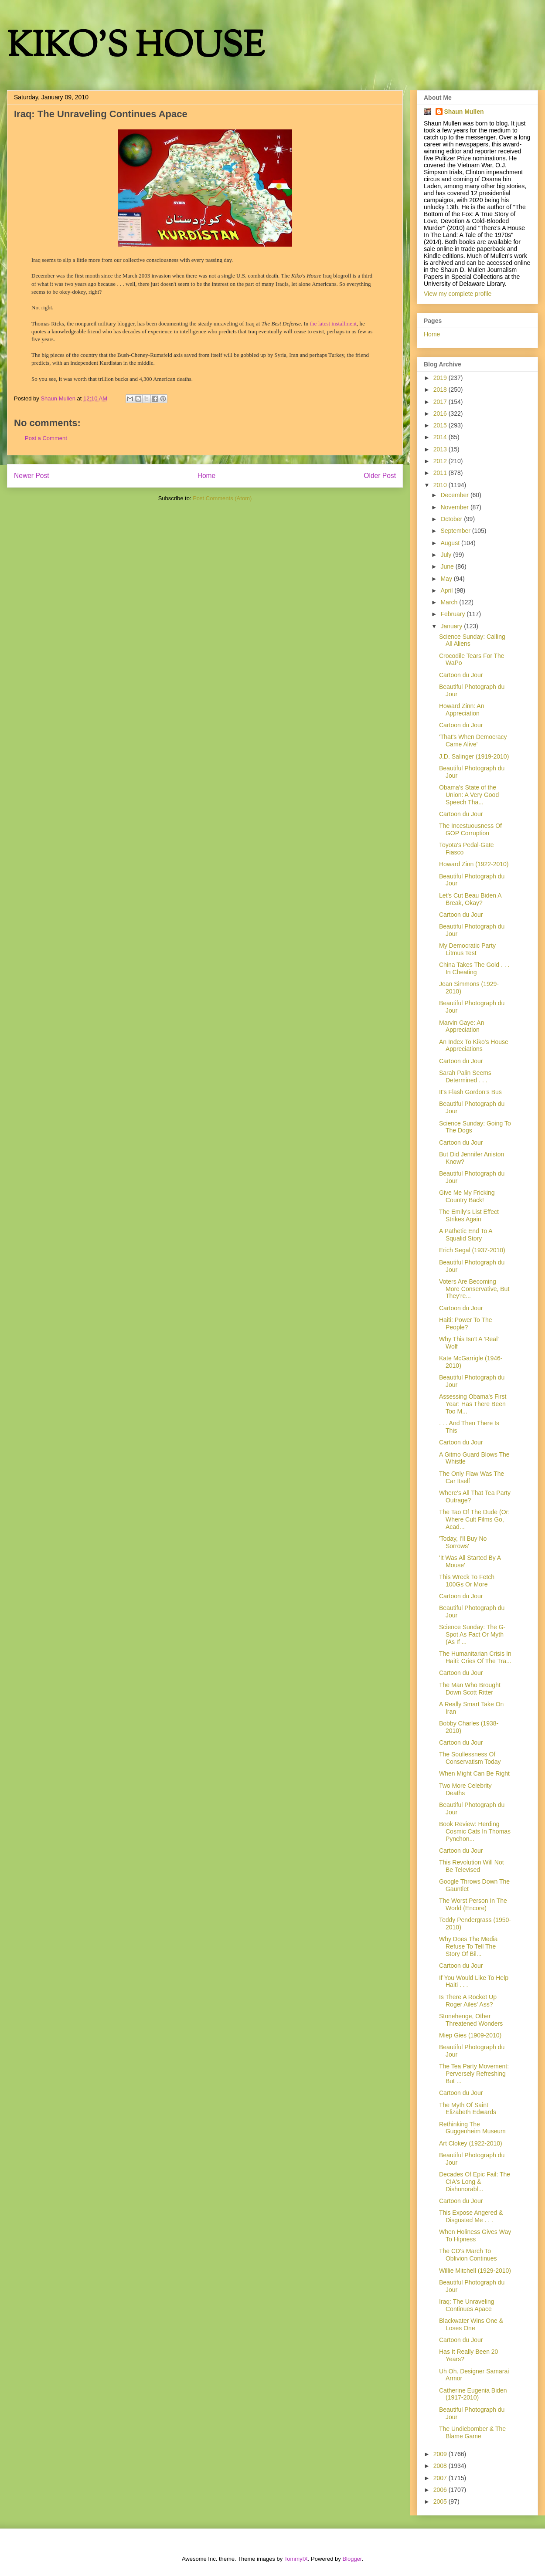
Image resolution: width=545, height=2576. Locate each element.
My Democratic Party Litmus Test (467, 949)
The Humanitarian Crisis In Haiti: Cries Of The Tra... (475, 1657)
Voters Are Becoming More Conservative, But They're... (474, 1289)
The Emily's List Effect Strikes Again (469, 1215)
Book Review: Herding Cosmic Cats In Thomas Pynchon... (475, 1831)
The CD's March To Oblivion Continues (468, 2254)
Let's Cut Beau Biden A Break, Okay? (470, 899)
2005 (441, 2501)
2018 (441, 389)
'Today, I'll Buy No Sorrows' (463, 1542)
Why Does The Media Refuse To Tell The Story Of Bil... (468, 1946)
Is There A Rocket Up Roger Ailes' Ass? (468, 2000)
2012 (441, 461)
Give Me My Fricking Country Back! (467, 1196)
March (449, 602)
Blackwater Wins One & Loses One (471, 2324)
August (450, 542)
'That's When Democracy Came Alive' (473, 740)
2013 (441, 449)
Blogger (351, 2559)
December (455, 494)
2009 (441, 2454)
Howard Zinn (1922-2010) (474, 864)
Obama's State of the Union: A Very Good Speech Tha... (469, 795)
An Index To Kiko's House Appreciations (473, 1045)
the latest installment (333, 323)
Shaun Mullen (464, 111)
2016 (441, 413)
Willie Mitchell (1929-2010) (475, 2270)
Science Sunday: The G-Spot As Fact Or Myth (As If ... (472, 1634)
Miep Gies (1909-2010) (470, 2035)
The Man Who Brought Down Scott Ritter (470, 1688)
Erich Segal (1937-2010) (472, 1250)
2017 (441, 401)
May (446, 578)
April (447, 590)
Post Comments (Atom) (222, 498)
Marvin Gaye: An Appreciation (461, 1026)
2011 (441, 472)
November (455, 507)
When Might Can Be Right (474, 1773)
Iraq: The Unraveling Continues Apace (466, 2305)
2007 (441, 2477)
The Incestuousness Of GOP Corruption (470, 829)
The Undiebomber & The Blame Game (472, 2432)
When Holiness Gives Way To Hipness (475, 2235)
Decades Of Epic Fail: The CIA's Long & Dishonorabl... (474, 2182)
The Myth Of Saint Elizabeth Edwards (467, 2108)
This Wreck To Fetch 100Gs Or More (466, 1580)
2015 (441, 425)
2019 (441, 377)
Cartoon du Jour (461, 674)
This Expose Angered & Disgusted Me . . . (471, 2216)
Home (207, 475)
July (446, 554)
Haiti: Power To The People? (465, 1323)
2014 (441, 437)
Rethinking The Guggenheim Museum (472, 2128)
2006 (441, 2489)
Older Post (380, 475)
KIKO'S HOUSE (135, 48)
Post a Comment (46, 438)
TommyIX (296, 2559)
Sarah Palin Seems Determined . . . (465, 1076)
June (447, 566)
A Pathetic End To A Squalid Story (465, 1234)
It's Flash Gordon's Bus (470, 1091)
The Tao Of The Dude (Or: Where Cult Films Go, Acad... (474, 1519)
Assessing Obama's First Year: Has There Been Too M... (472, 1404)
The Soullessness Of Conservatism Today (470, 1758)
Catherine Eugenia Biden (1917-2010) (473, 2394)
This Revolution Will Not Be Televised (471, 1866)
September (456, 530)
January (452, 626)
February (453, 613)
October (452, 518)
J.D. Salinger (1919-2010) (474, 756)
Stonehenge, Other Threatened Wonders (471, 2020)
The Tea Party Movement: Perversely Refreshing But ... (474, 2074)
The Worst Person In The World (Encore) (473, 1904)
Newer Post (31, 475)
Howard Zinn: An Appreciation (461, 709)
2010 (441, 484)
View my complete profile (457, 293)
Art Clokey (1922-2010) (470, 2143)
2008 (441, 2465)
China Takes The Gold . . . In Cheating (474, 968)
